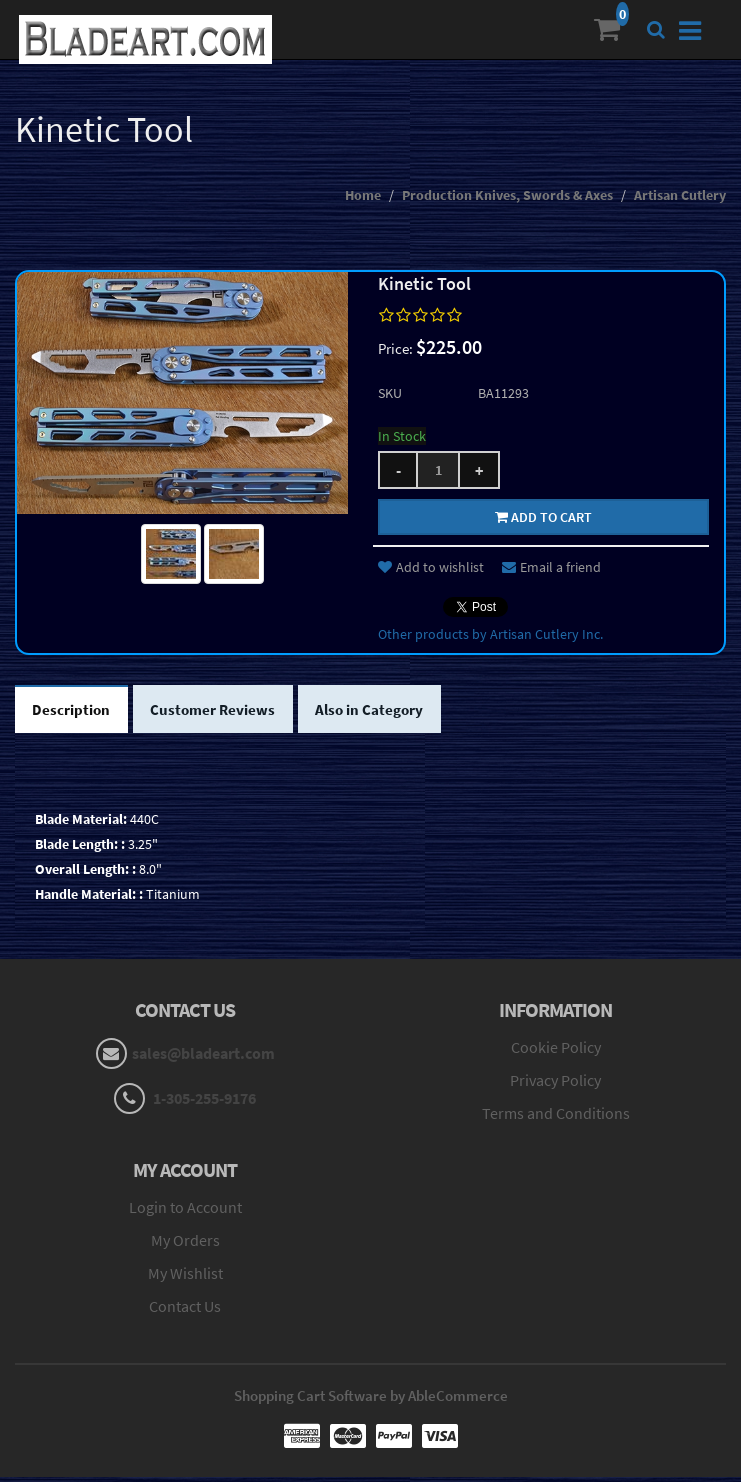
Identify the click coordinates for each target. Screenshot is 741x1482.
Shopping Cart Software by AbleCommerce (371, 1400)
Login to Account (185, 1212)
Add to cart (543, 517)
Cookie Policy (556, 1052)
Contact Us (185, 1311)
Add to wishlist (431, 567)
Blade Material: (81, 824)
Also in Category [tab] (388, 712)
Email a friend (551, 567)
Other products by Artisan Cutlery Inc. (490, 634)
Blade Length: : (80, 849)
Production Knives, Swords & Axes (507, 195)
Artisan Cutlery (680, 195)
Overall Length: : (85, 874)
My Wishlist (185, 1278)
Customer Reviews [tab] (223, 712)
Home (363, 195)
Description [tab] (74, 712)
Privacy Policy (555, 1085)
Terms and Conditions (556, 1117)
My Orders (185, 1245)
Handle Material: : (89, 899)
